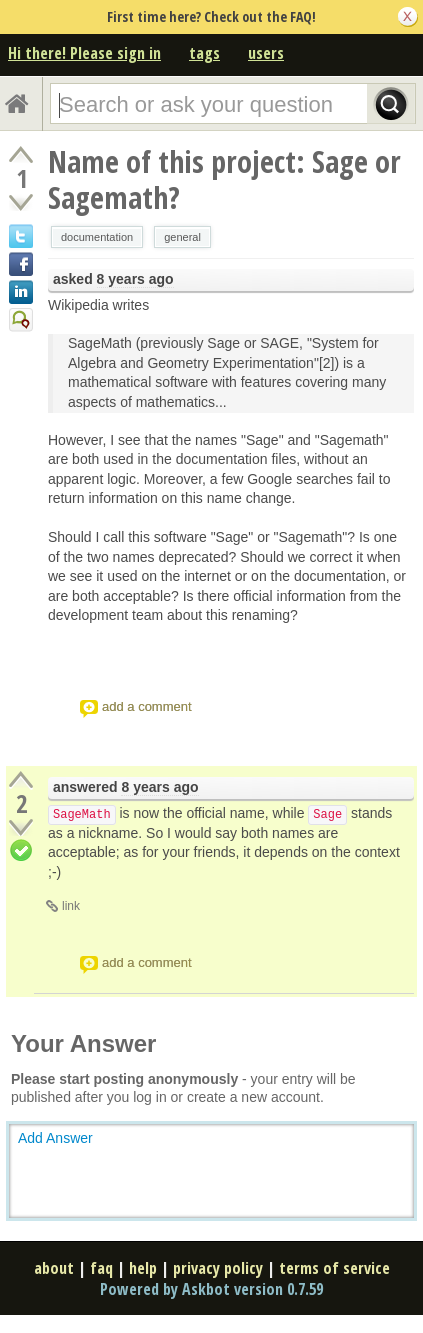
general (182, 237)
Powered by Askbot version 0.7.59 (211, 1289)
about (54, 1268)
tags (204, 53)
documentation (97, 237)
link (71, 906)
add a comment (147, 706)
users (266, 53)
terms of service (334, 1268)
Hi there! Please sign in (84, 53)
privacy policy (218, 1268)
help (143, 1268)
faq (101, 1268)
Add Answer (55, 1138)
